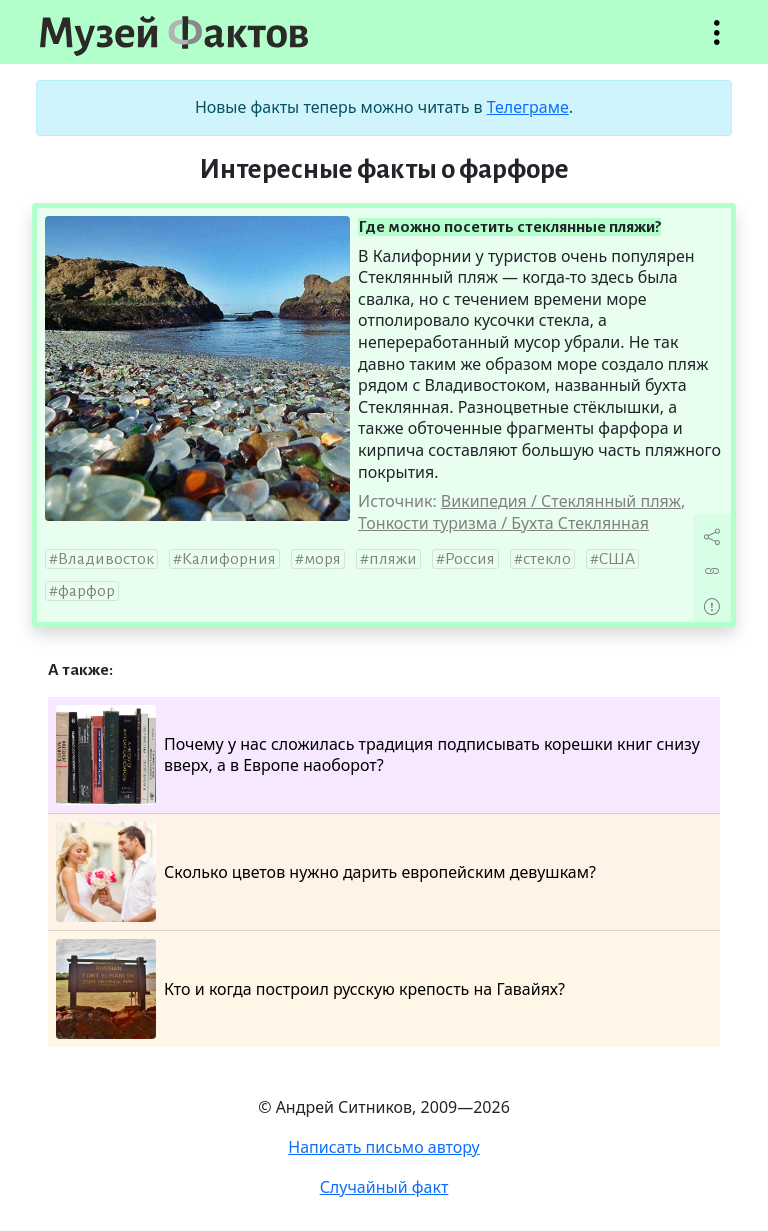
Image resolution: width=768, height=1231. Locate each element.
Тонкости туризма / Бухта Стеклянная (503, 523)
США (617, 559)
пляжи (393, 559)
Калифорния (229, 559)
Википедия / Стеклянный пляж (561, 501)
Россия (470, 559)
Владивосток (106, 559)
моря (322, 559)
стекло (547, 559)
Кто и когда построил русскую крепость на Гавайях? (310, 989)
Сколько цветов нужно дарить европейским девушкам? (326, 872)
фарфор (86, 591)
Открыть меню (717, 42)
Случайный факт (384, 1187)
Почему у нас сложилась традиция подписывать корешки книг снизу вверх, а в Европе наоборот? (378, 755)
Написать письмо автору (384, 1147)
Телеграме (528, 107)
